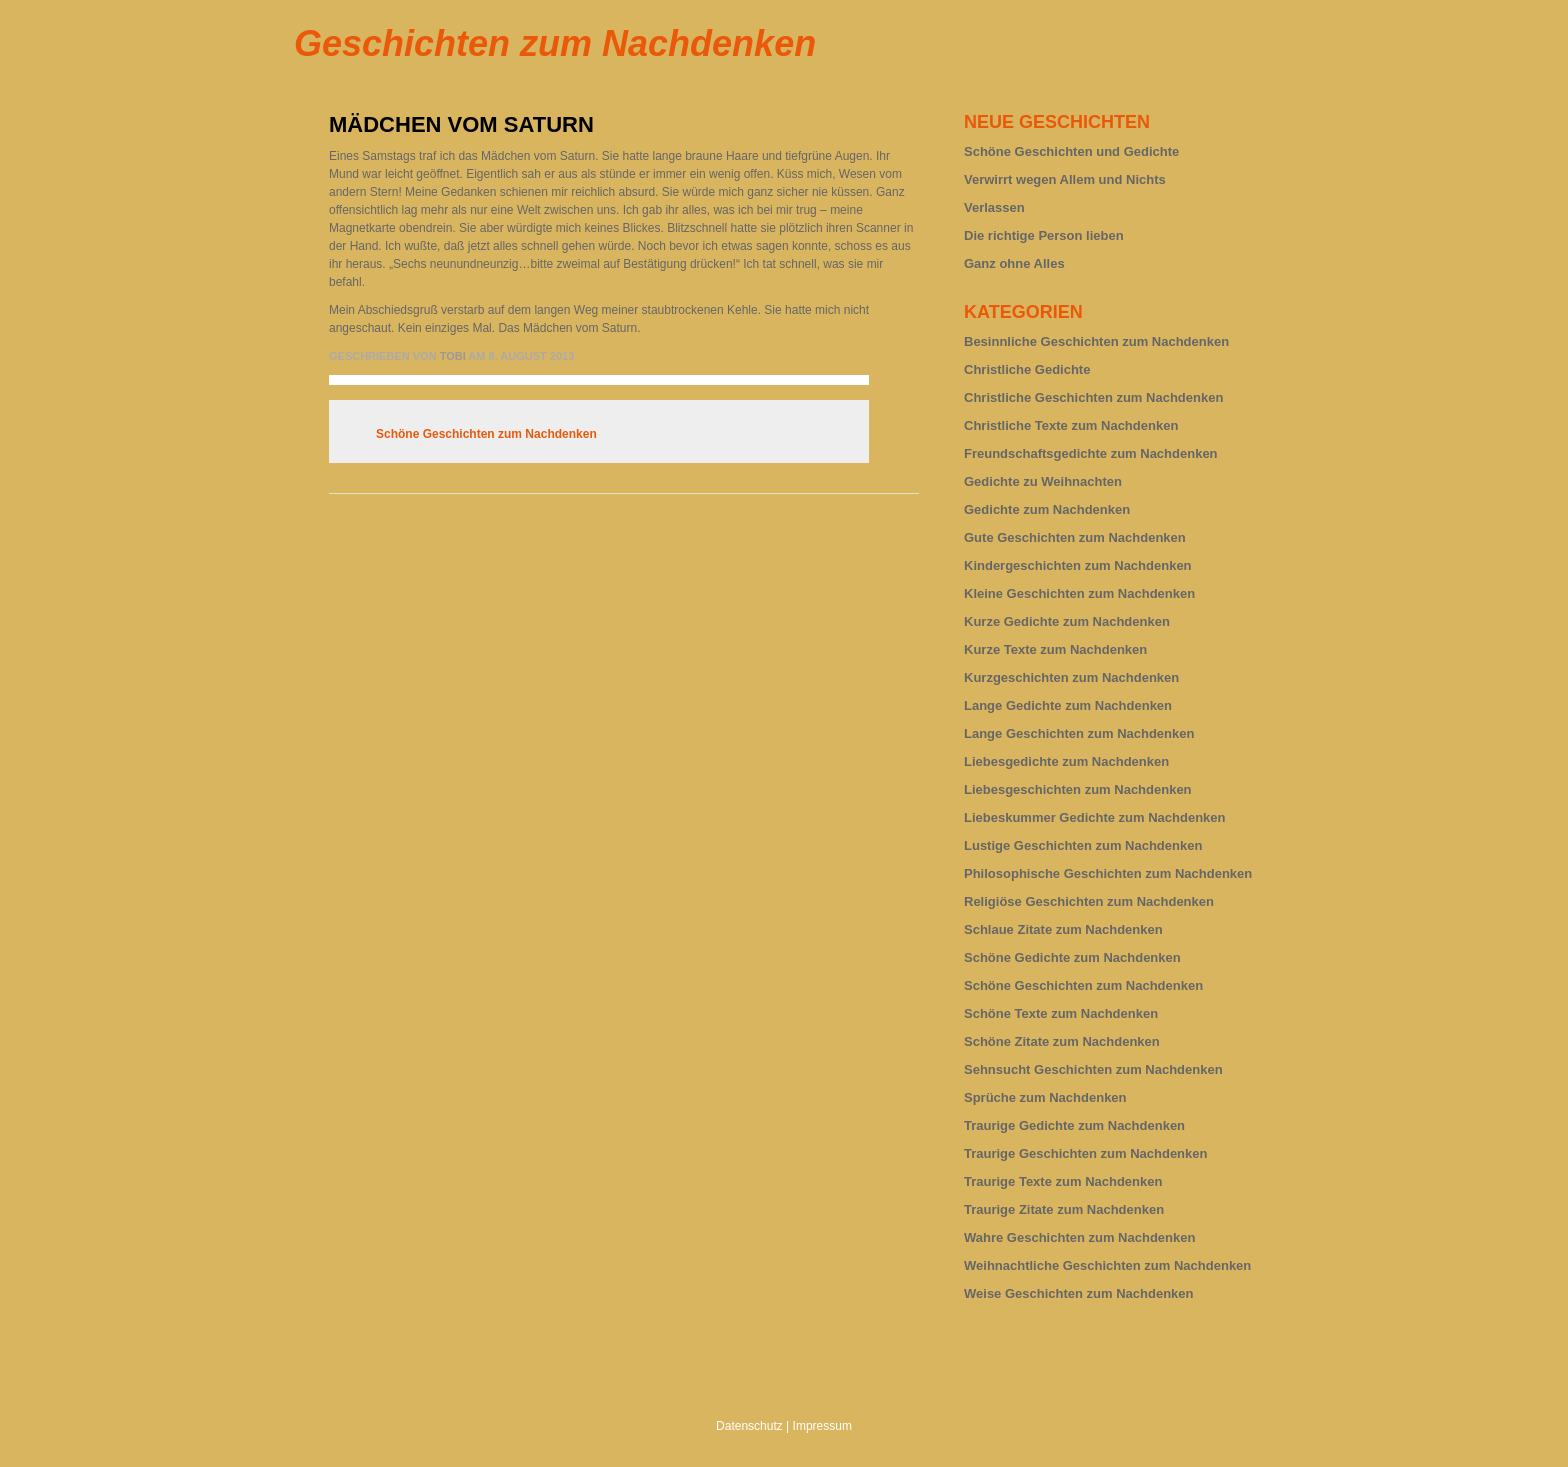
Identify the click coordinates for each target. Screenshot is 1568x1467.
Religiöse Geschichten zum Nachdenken (1089, 901)
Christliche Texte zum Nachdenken (1071, 425)
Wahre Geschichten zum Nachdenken (1079, 1237)
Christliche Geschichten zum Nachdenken (1093, 397)
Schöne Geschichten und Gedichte (1071, 151)
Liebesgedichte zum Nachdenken (1066, 761)
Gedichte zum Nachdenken (1047, 509)
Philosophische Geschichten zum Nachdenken (1108, 873)
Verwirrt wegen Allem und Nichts (1065, 179)
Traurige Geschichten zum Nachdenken (1085, 1153)
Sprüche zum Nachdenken (1045, 1097)
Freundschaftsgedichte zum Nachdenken (1091, 453)
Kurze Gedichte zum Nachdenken (1067, 621)
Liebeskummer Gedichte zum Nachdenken (1095, 817)
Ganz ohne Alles (1014, 263)
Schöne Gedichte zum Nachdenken (1072, 957)
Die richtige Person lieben (1044, 235)
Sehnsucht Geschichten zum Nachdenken (1093, 1069)
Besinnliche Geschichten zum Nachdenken (1096, 341)
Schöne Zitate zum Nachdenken (1062, 1041)
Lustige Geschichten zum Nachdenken (1083, 845)
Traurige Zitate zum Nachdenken (1064, 1209)
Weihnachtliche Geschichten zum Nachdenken (1107, 1265)
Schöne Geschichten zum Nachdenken (486, 434)
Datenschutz (749, 1426)
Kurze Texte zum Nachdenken (1055, 649)
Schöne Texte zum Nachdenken (1061, 1013)
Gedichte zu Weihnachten (1043, 481)
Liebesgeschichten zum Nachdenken (1078, 789)
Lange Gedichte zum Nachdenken (1068, 705)
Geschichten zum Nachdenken (555, 44)
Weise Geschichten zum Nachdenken (1079, 1293)
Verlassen (994, 207)
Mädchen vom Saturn (461, 124)
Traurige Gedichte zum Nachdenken (1074, 1125)
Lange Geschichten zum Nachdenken (1079, 733)
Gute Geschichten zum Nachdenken (1075, 537)
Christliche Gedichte (1027, 369)
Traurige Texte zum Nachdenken (1063, 1181)
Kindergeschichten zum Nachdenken (1078, 565)
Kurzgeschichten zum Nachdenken (1071, 677)
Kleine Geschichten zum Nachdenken (1079, 593)
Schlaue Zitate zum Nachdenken (1063, 929)
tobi (453, 356)
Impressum (822, 1426)
